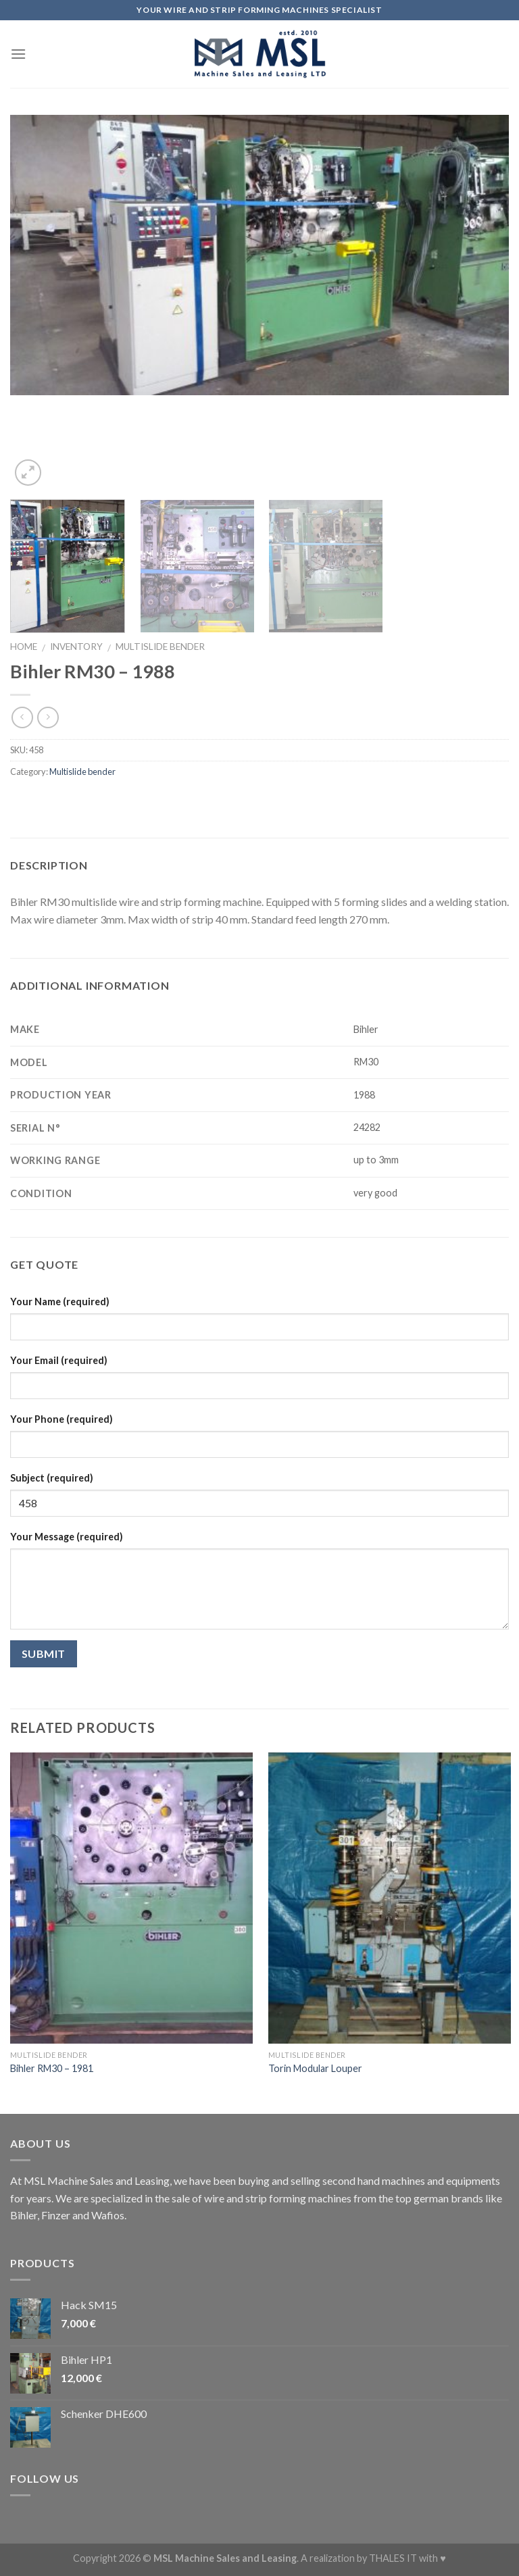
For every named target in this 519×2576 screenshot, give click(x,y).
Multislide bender (160, 646)
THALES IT (393, 2558)
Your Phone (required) (61, 1419)
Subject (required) (51, 1478)
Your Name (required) (59, 1301)
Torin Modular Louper (315, 2068)
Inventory (76, 646)
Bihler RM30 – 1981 (51, 2068)
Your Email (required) (58, 1360)
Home (23, 646)
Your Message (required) (66, 1536)
